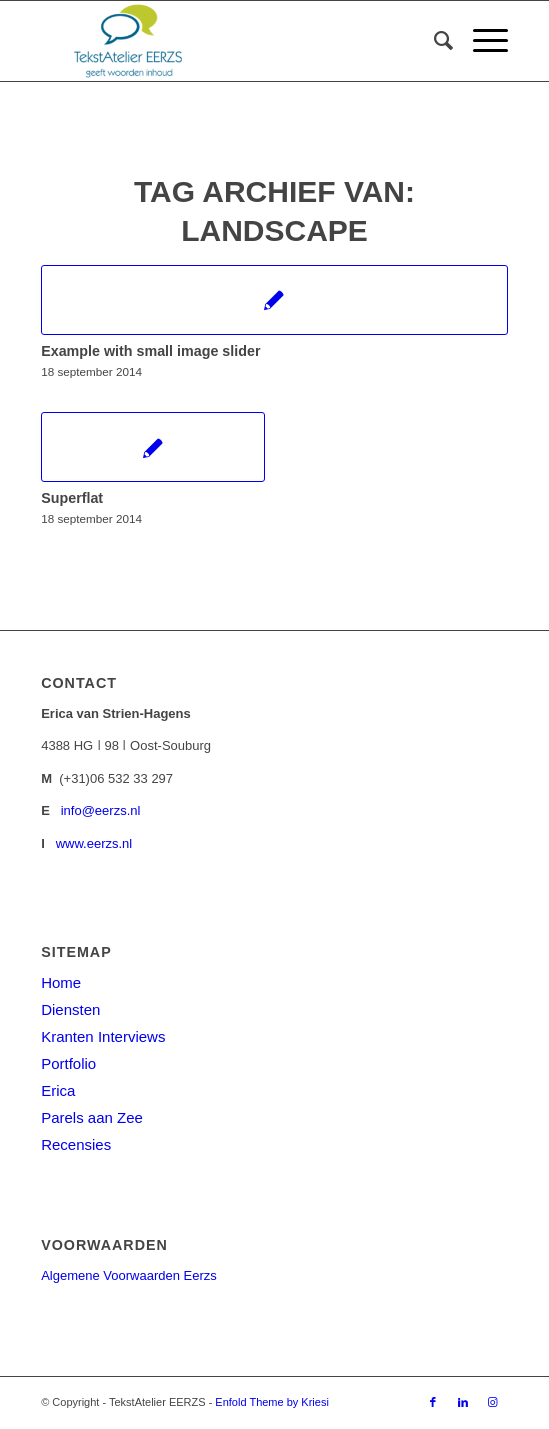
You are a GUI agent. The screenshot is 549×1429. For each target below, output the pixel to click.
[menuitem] (433, 41)
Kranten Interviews (103, 1036)
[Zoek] (433, 41)
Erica (58, 1090)
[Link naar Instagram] (493, 1402)
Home (61, 982)
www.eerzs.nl (94, 843)
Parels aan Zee (92, 1117)
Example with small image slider (150, 351)
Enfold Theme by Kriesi (272, 1402)
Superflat (72, 498)
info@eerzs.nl (101, 810)
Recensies (76, 1144)
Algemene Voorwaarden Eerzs (129, 1275)
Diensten (70, 1009)
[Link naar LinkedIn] (463, 1402)
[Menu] (480, 41)
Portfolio (68, 1063)
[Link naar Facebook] (433, 1402)
